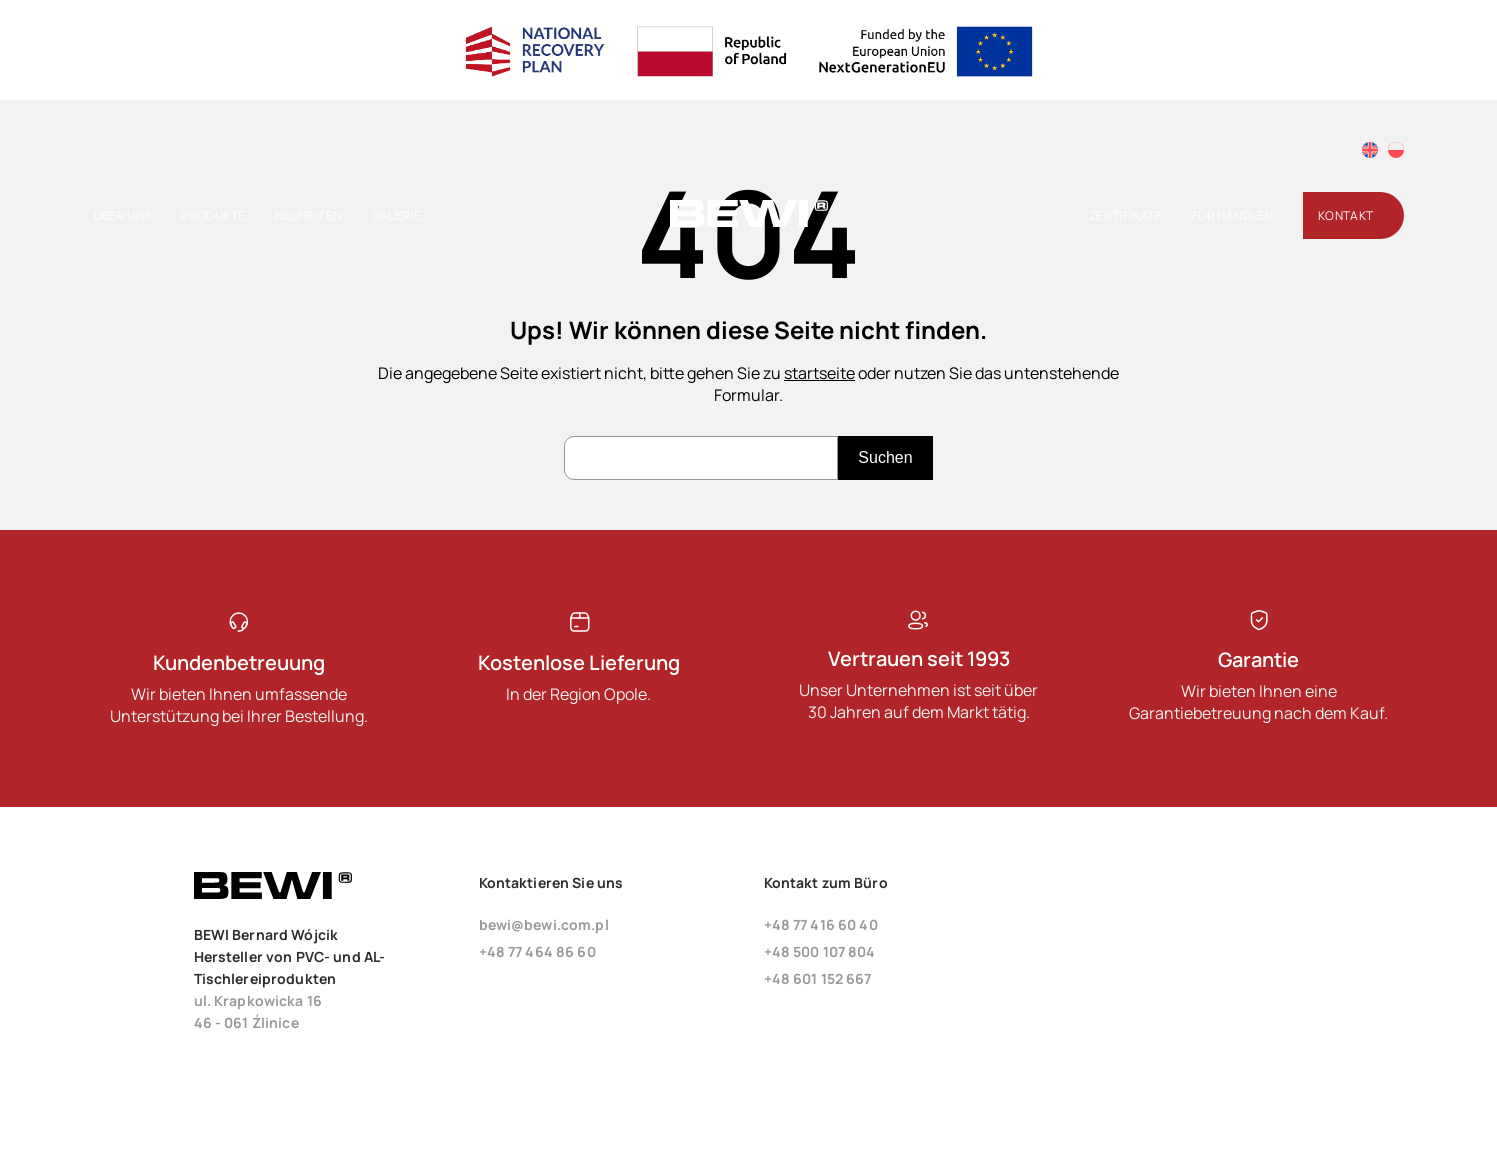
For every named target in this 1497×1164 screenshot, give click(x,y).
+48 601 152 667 (818, 978)
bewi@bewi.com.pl (544, 924)
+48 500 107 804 (820, 951)
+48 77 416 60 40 (821, 924)
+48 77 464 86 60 (537, 951)
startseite (819, 373)
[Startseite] (749, 222)
